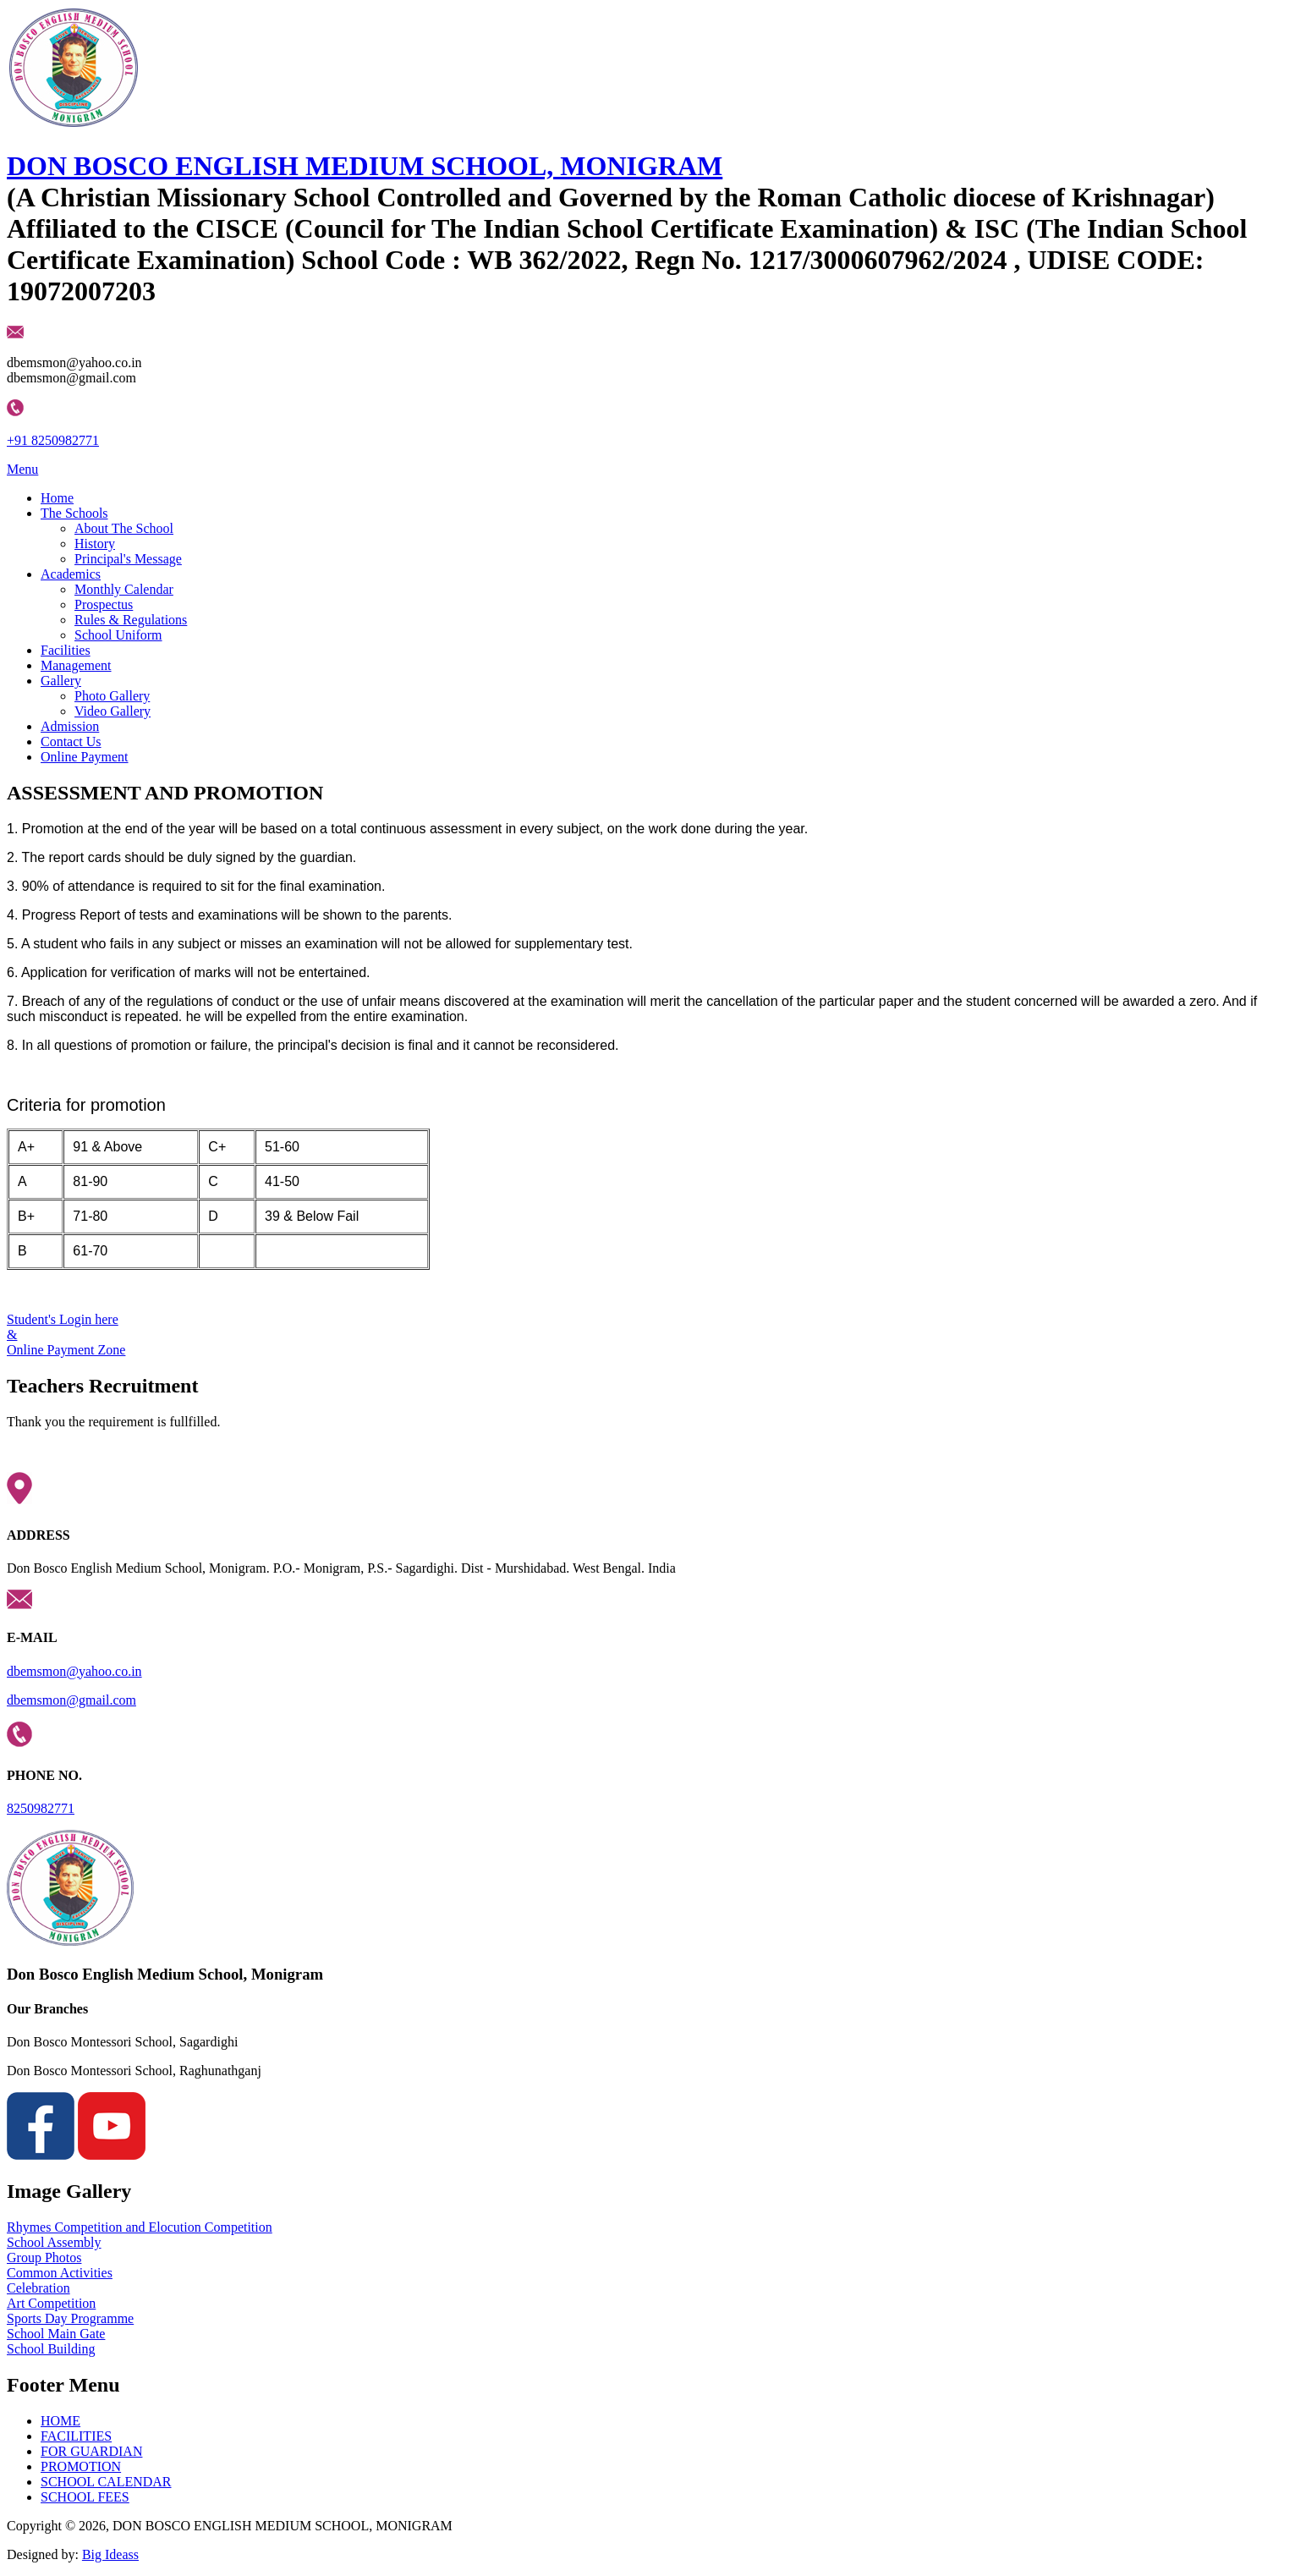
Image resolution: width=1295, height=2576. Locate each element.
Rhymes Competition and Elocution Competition (139, 2227)
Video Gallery (112, 711)
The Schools (74, 513)
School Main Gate (56, 2333)
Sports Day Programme (70, 2318)
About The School (123, 528)
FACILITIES (76, 2436)
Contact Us (71, 741)
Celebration (38, 2288)
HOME (60, 2421)
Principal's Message (128, 559)
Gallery (61, 680)
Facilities (66, 650)
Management (76, 665)
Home (57, 498)
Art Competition (51, 2303)
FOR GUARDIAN (91, 2451)
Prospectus (103, 604)
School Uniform (118, 635)
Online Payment (85, 757)
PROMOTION (81, 2466)
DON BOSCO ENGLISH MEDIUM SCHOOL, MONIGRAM (364, 166)
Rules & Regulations (130, 619)
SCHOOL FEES (85, 2497)
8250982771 (40, 1808)
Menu (22, 469)
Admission (70, 726)
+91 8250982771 (53, 440)
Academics (71, 574)
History (94, 543)
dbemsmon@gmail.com (71, 1700)
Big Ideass (110, 2554)
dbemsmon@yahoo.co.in (74, 1671)
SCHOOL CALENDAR (106, 2481)
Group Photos (44, 2257)
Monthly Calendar (123, 589)
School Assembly (54, 2242)
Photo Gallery (112, 696)
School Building (51, 2349)
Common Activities (59, 2273)
